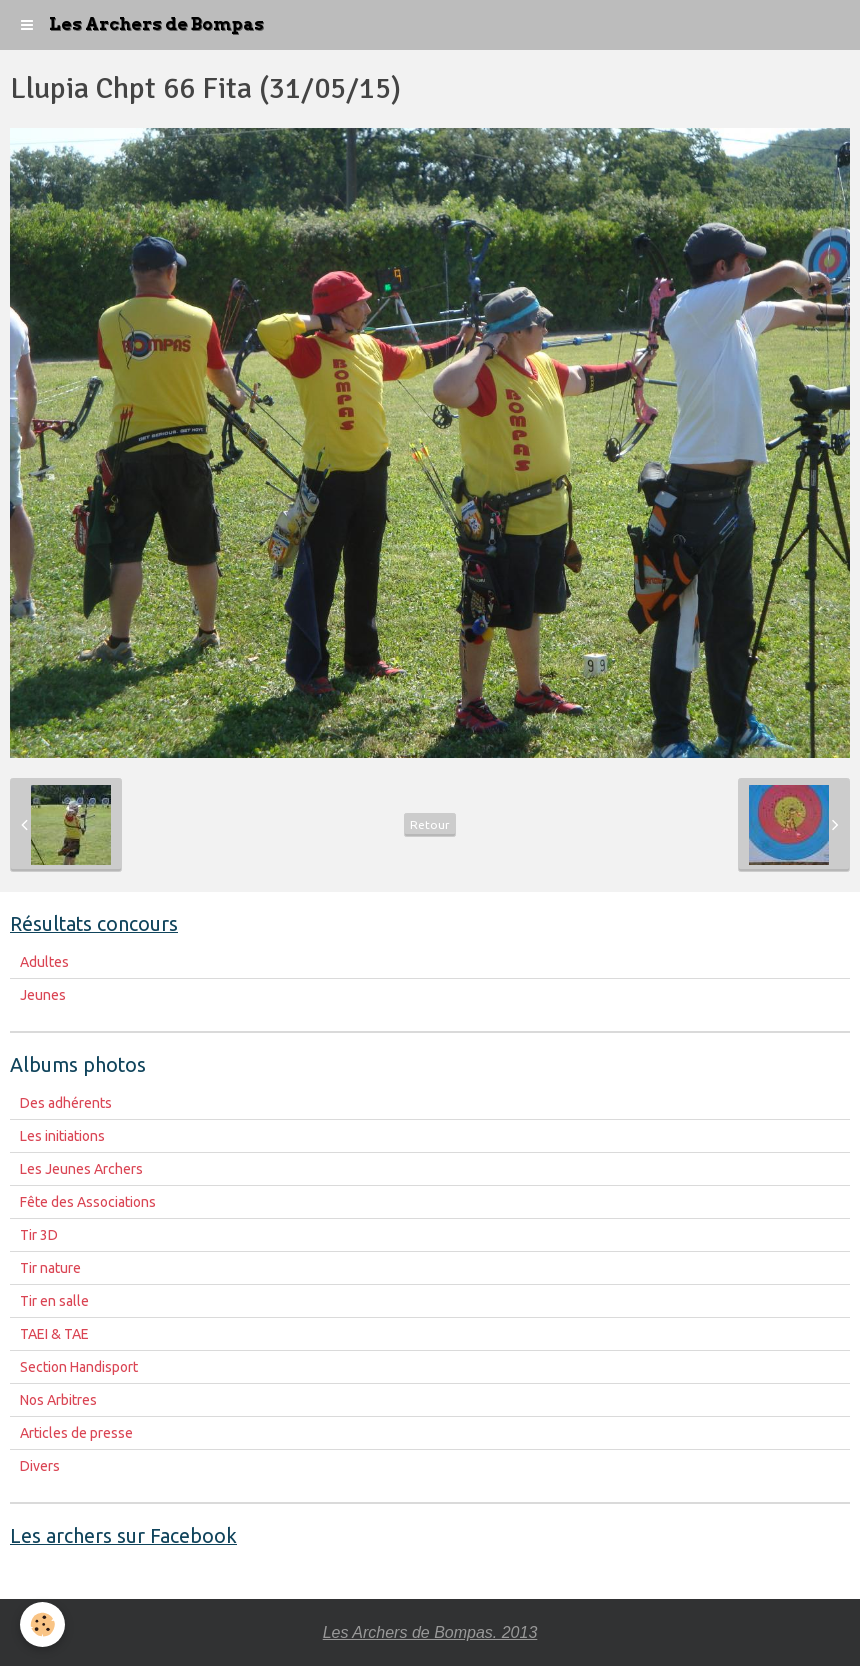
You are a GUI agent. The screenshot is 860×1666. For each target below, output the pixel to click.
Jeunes (43, 995)
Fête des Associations (88, 1202)
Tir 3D (39, 1235)
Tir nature (50, 1268)
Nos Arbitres (58, 1400)
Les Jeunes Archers (81, 1169)
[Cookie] (42, 1624)
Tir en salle (54, 1301)
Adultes (44, 962)
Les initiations (62, 1136)
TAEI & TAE (54, 1334)
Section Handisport (79, 1367)
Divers (40, 1466)
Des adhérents (66, 1103)
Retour (430, 824)
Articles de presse (76, 1433)
